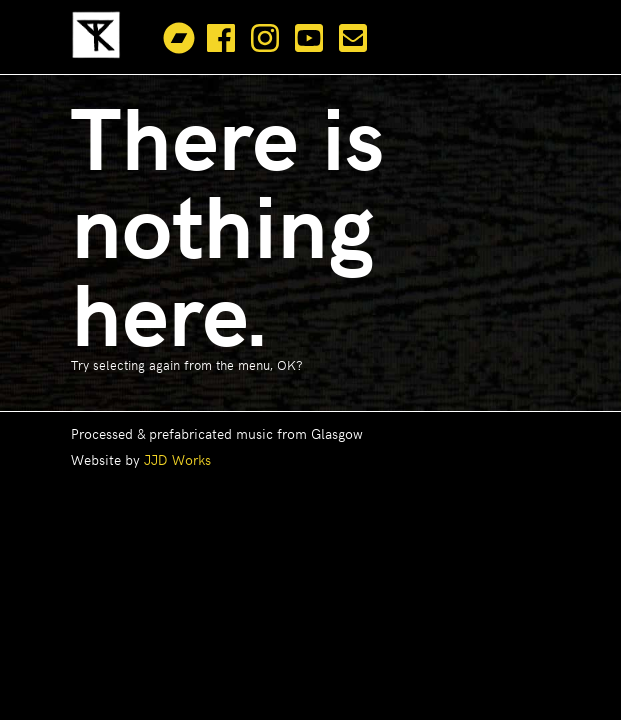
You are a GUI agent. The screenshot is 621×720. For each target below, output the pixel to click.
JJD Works (177, 459)
